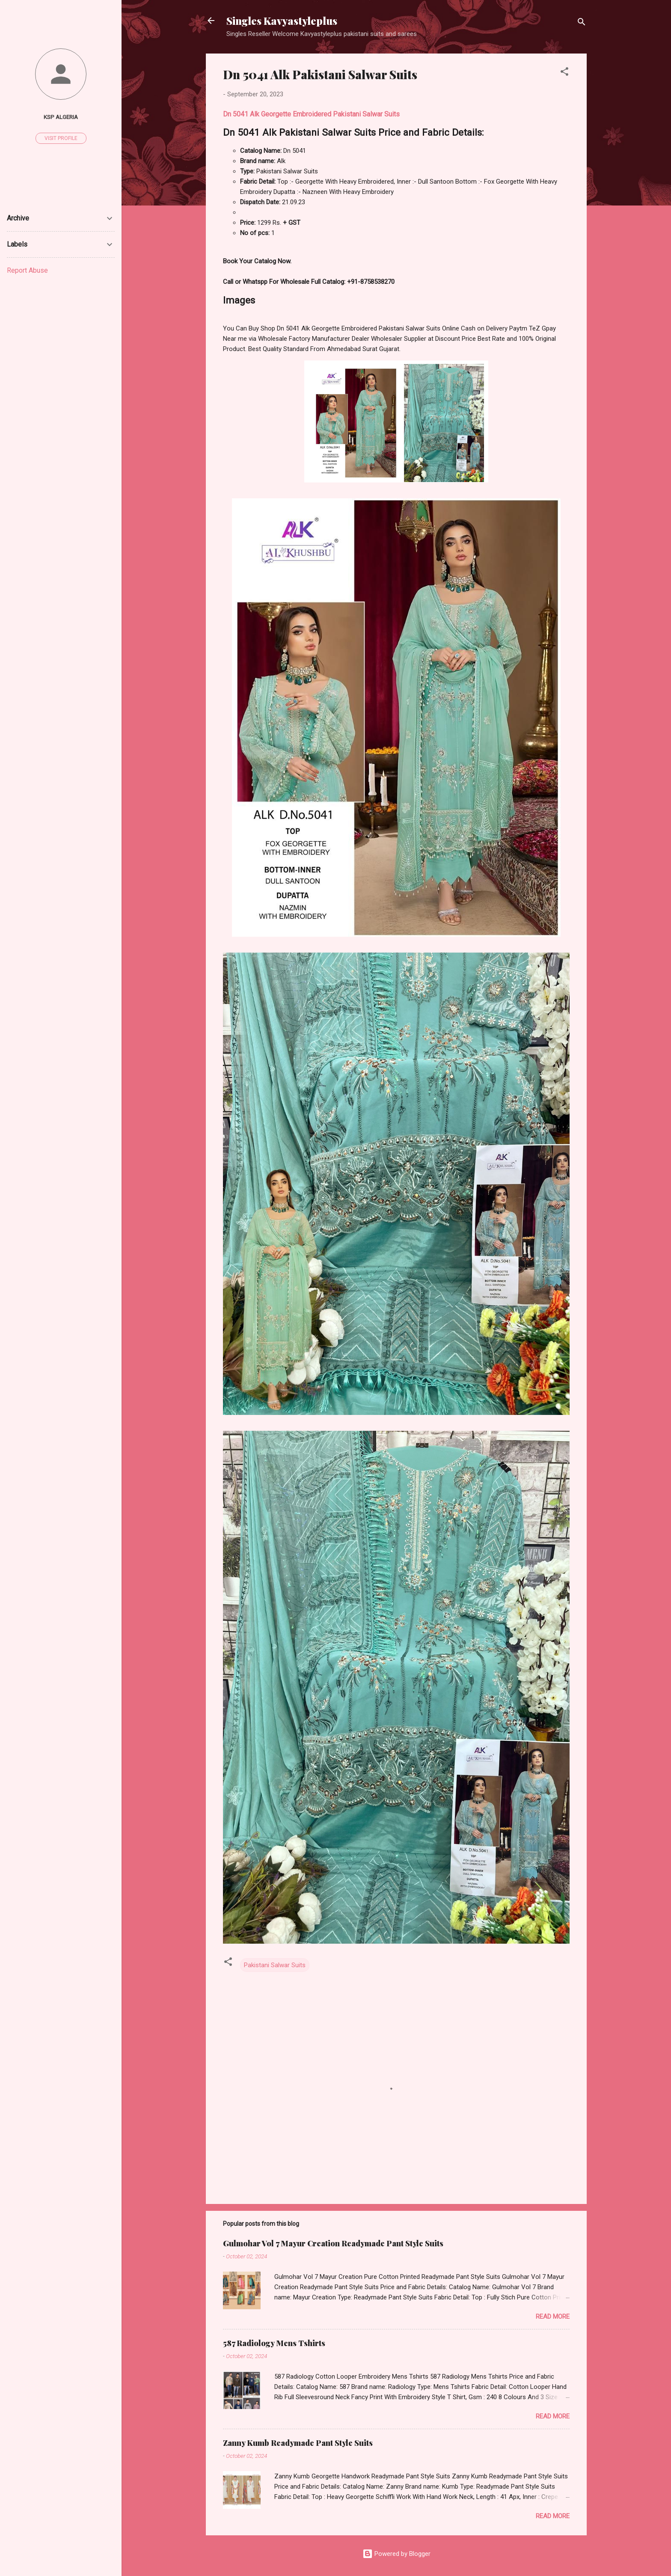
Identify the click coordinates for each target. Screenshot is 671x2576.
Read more (553, 2316)
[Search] (581, 23)
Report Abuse (27, 270)
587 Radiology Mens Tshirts (274, 2343)
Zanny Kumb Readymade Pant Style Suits (298, 2443)
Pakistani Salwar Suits (275, 1965)
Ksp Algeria (61, 116)
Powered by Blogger (396, 2554)
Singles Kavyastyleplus (281, 20)
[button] (564, 73)
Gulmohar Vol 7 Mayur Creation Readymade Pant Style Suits (333, 2243)
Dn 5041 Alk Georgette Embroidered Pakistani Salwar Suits (311, 114)
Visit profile (61, 138)
